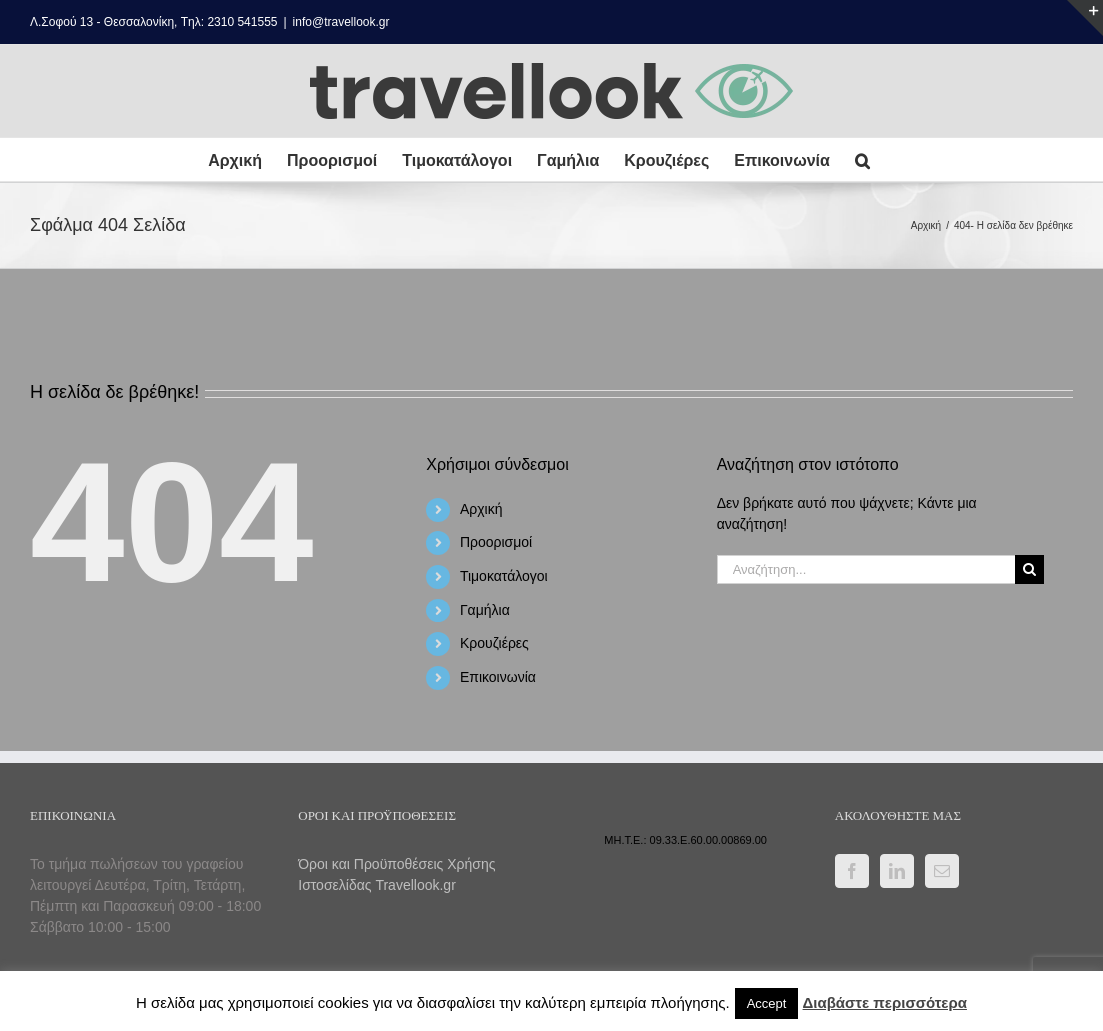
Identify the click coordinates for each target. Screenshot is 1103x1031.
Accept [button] (767, 1003)
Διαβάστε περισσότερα (885, 1002)
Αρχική (481, 509)
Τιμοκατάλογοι (504, 576)
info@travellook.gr (341, 22)
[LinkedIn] (897, 871)
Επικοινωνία (498, 677)
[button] (862, 159)
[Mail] (942, 871)
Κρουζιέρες (494, 643)
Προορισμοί (496, 542)
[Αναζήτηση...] (866, 569)
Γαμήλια (485, 610)
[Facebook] (852, 871)
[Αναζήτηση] (1029, 569)
